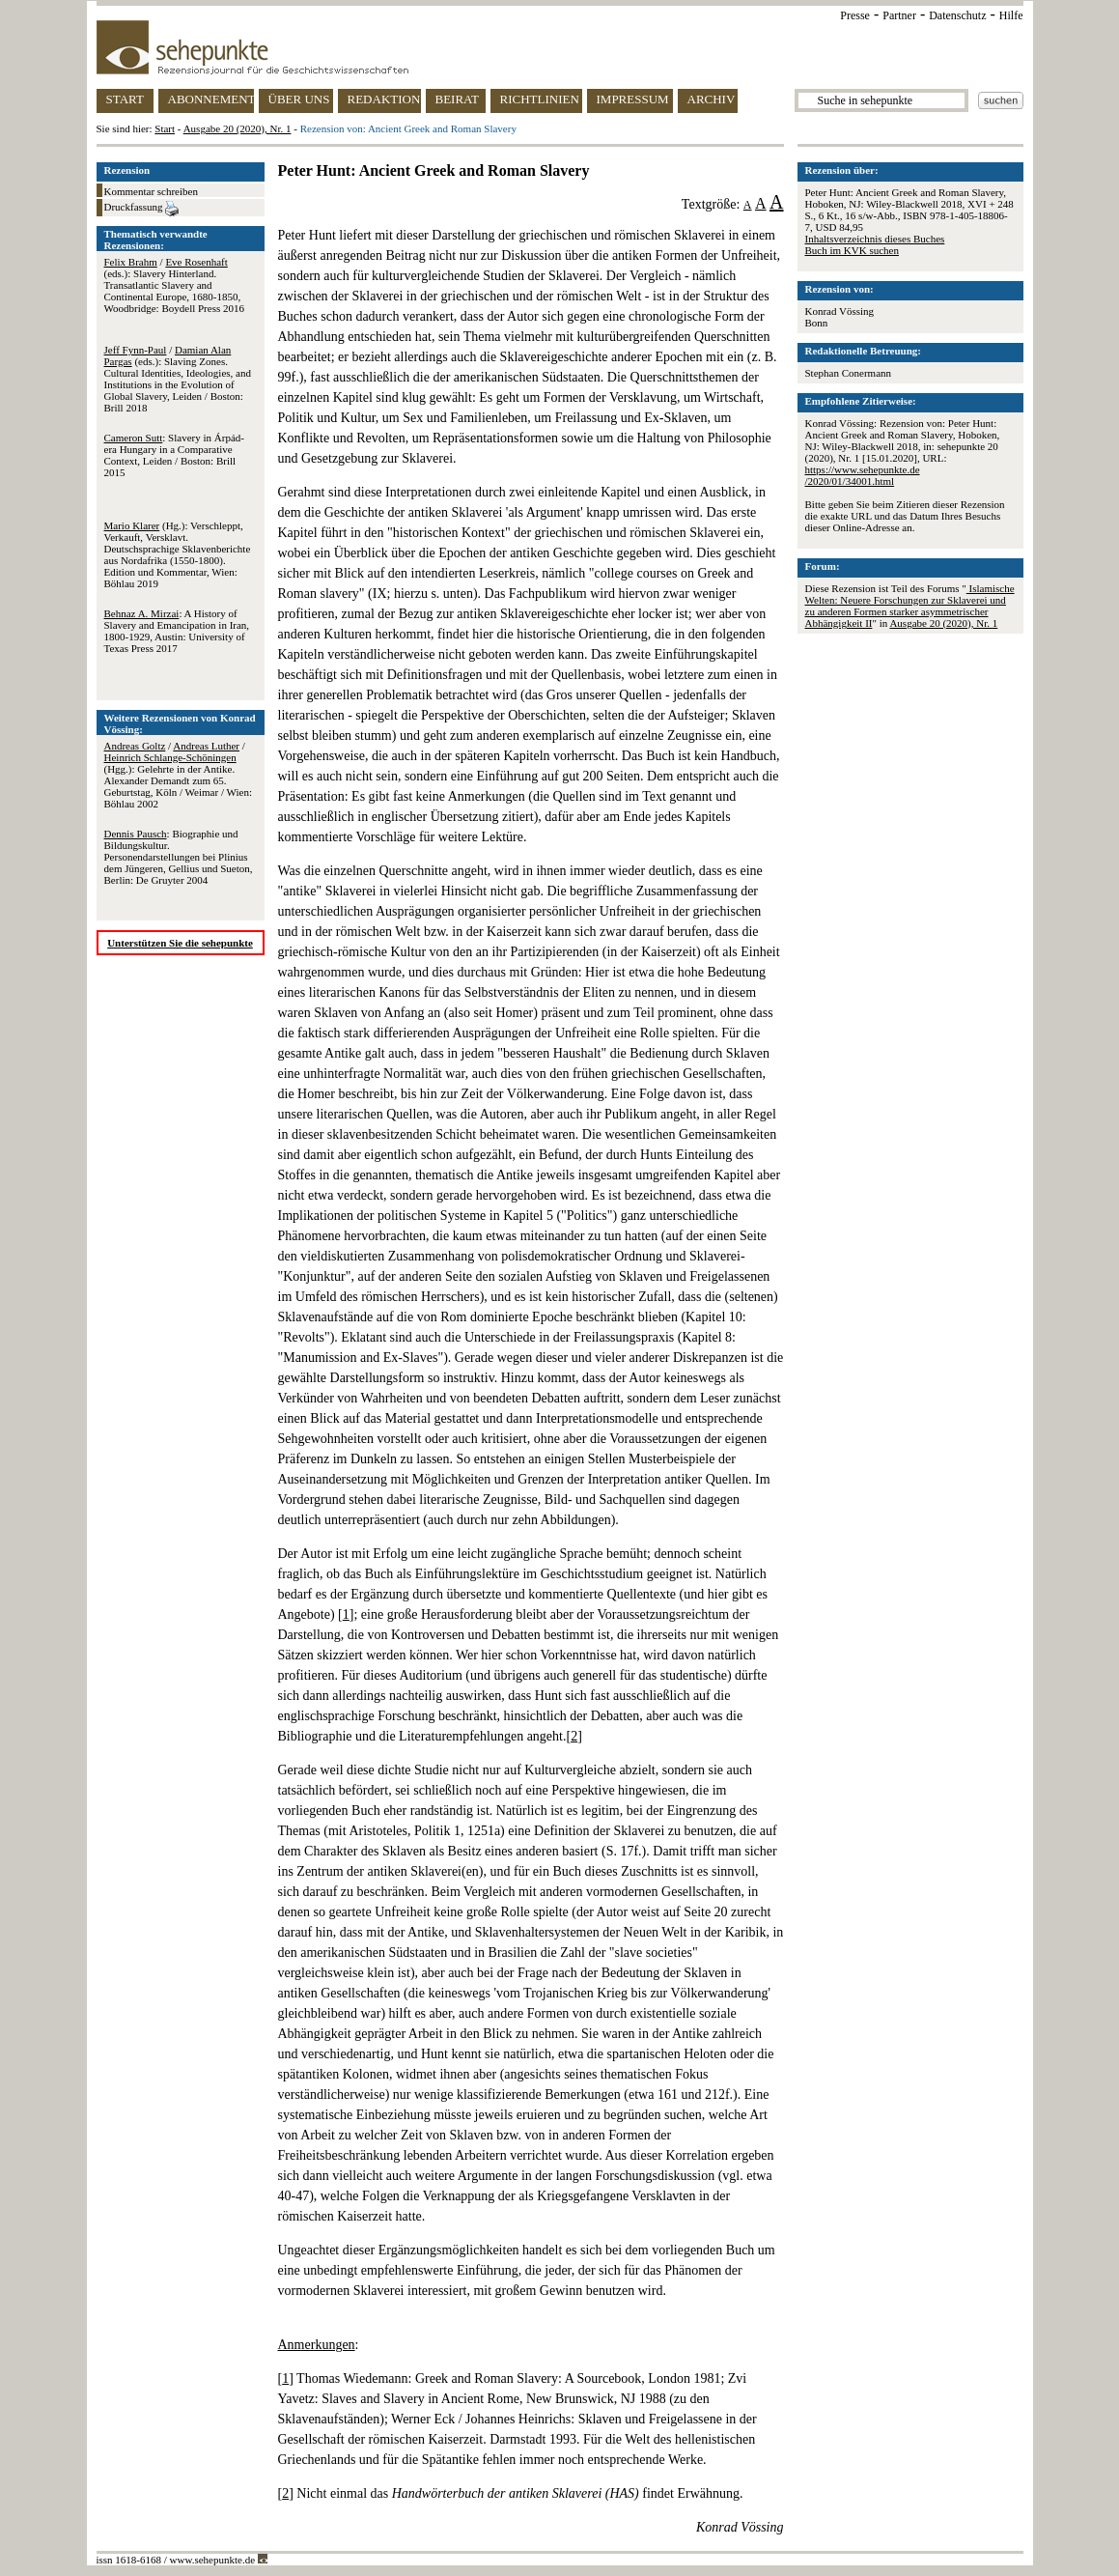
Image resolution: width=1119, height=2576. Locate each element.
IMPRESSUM (633, 99)
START (125, 99)
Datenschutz (957, 15)
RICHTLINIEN (539, 99)
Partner (899, 15)
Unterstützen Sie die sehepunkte (180, 942)
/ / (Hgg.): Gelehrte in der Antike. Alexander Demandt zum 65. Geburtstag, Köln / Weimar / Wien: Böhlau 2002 (178, 774)
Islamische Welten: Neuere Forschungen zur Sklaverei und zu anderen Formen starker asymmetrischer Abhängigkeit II (910, 605)
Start (164, 128)
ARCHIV (711, 99)
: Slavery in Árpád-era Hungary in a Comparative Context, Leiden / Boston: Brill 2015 (174, 455)
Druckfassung (142, 208)
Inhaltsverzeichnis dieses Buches (875, 238)
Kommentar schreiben (151, 191)
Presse (855, 15)
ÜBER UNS (299, 99)
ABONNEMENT (211, 99)
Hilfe (1011, 15)
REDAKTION (384, 99)
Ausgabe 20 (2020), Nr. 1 (237, 128)
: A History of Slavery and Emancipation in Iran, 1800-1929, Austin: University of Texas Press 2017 (177, 631)
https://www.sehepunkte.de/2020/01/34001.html (862, 475)
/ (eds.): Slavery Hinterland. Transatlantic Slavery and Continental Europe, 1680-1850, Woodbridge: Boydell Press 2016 (174, 285)
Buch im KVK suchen (852, 250)
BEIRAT (457, 99)
